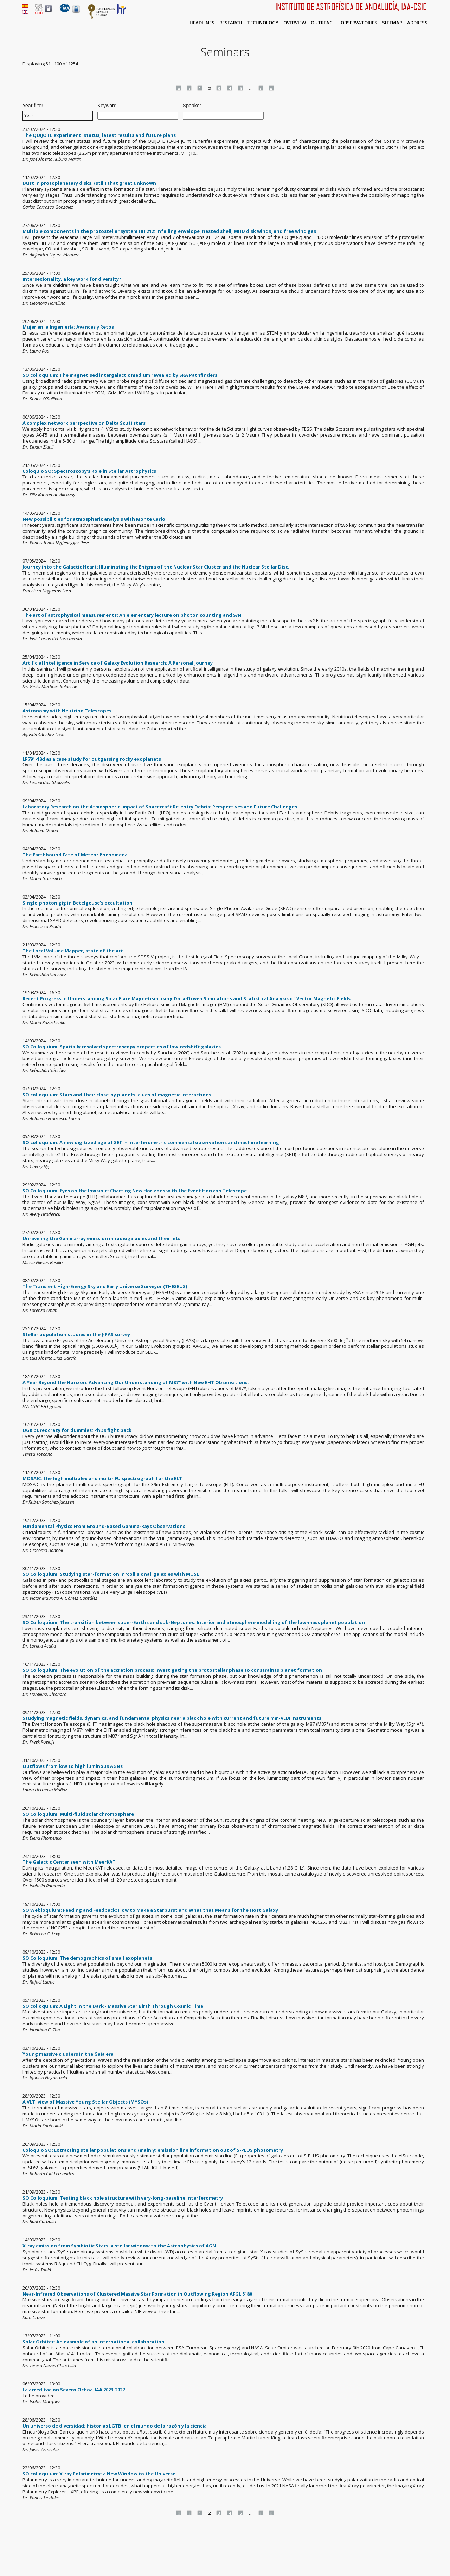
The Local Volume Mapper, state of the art (72, 950)
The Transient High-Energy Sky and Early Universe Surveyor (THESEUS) (104, 1286)
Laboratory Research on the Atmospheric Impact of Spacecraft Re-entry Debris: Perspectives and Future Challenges (159, 807)
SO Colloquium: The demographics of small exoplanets (87, 1958)
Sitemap (392, 22)
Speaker (192, 105)
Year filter (32, 105)
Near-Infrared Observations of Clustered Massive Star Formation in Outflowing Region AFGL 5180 (137, 2294)
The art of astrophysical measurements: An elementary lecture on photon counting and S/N (131, 615)
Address (417, 22)
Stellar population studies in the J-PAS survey (76, 1334)
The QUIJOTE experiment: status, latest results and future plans (99, 135)
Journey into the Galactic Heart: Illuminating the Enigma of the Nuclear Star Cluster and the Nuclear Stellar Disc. (155, 567)
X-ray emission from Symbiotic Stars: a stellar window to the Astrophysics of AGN (119, 2245)
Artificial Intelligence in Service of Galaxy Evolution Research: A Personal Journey (117, 663)
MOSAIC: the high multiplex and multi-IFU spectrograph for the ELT (102, 1478)
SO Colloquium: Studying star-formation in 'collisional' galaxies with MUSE (110, 1574)
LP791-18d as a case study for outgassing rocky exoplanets (91, 759)
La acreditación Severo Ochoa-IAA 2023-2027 (73, 2389)
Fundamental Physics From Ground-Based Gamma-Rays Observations (103, 1526)
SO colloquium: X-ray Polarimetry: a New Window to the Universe (98, 2473)
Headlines (201, 22)
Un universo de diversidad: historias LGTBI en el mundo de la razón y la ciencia (114, 2426)
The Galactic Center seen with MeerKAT (69, 1862)
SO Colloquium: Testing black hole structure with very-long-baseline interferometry (122, 2198)
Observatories (359, 22)
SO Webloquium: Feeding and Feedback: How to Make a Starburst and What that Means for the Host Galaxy (150, 1910)
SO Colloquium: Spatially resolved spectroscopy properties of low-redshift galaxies (121, 1046)
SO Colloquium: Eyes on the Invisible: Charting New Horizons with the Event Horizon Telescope (134, 1190)
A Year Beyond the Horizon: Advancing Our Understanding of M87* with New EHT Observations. (135, 1382)
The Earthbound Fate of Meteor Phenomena (75, 854)
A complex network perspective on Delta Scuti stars (84, 423)
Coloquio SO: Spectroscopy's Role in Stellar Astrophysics (89, 471)
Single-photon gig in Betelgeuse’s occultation (77, 903)
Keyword (106, 105)
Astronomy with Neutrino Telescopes (66, 711)
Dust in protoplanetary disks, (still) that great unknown (89, 183)
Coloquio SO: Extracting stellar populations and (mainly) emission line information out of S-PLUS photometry (152, 2150)
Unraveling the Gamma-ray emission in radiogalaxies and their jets (101, 1238)
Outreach (323, 22)
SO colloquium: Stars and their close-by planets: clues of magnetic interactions (116, 1094)
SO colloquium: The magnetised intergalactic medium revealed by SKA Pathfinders (119, 375)
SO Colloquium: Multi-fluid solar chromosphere (78, 1814)
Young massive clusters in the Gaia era (68, 2054)
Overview (294, 22)
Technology (262, 22)
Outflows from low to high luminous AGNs (72, 1766)
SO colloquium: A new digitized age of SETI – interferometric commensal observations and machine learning (150, 1142)
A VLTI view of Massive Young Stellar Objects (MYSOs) (85, 2102)
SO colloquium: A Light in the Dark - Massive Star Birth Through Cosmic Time (112, 2006)
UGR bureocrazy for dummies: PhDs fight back (76, 1430)
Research (230, 22)
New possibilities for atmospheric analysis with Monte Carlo (93, 519)
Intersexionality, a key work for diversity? (71, 279)
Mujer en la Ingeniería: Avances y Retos (68, 327)
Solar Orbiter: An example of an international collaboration (93, 2342)
